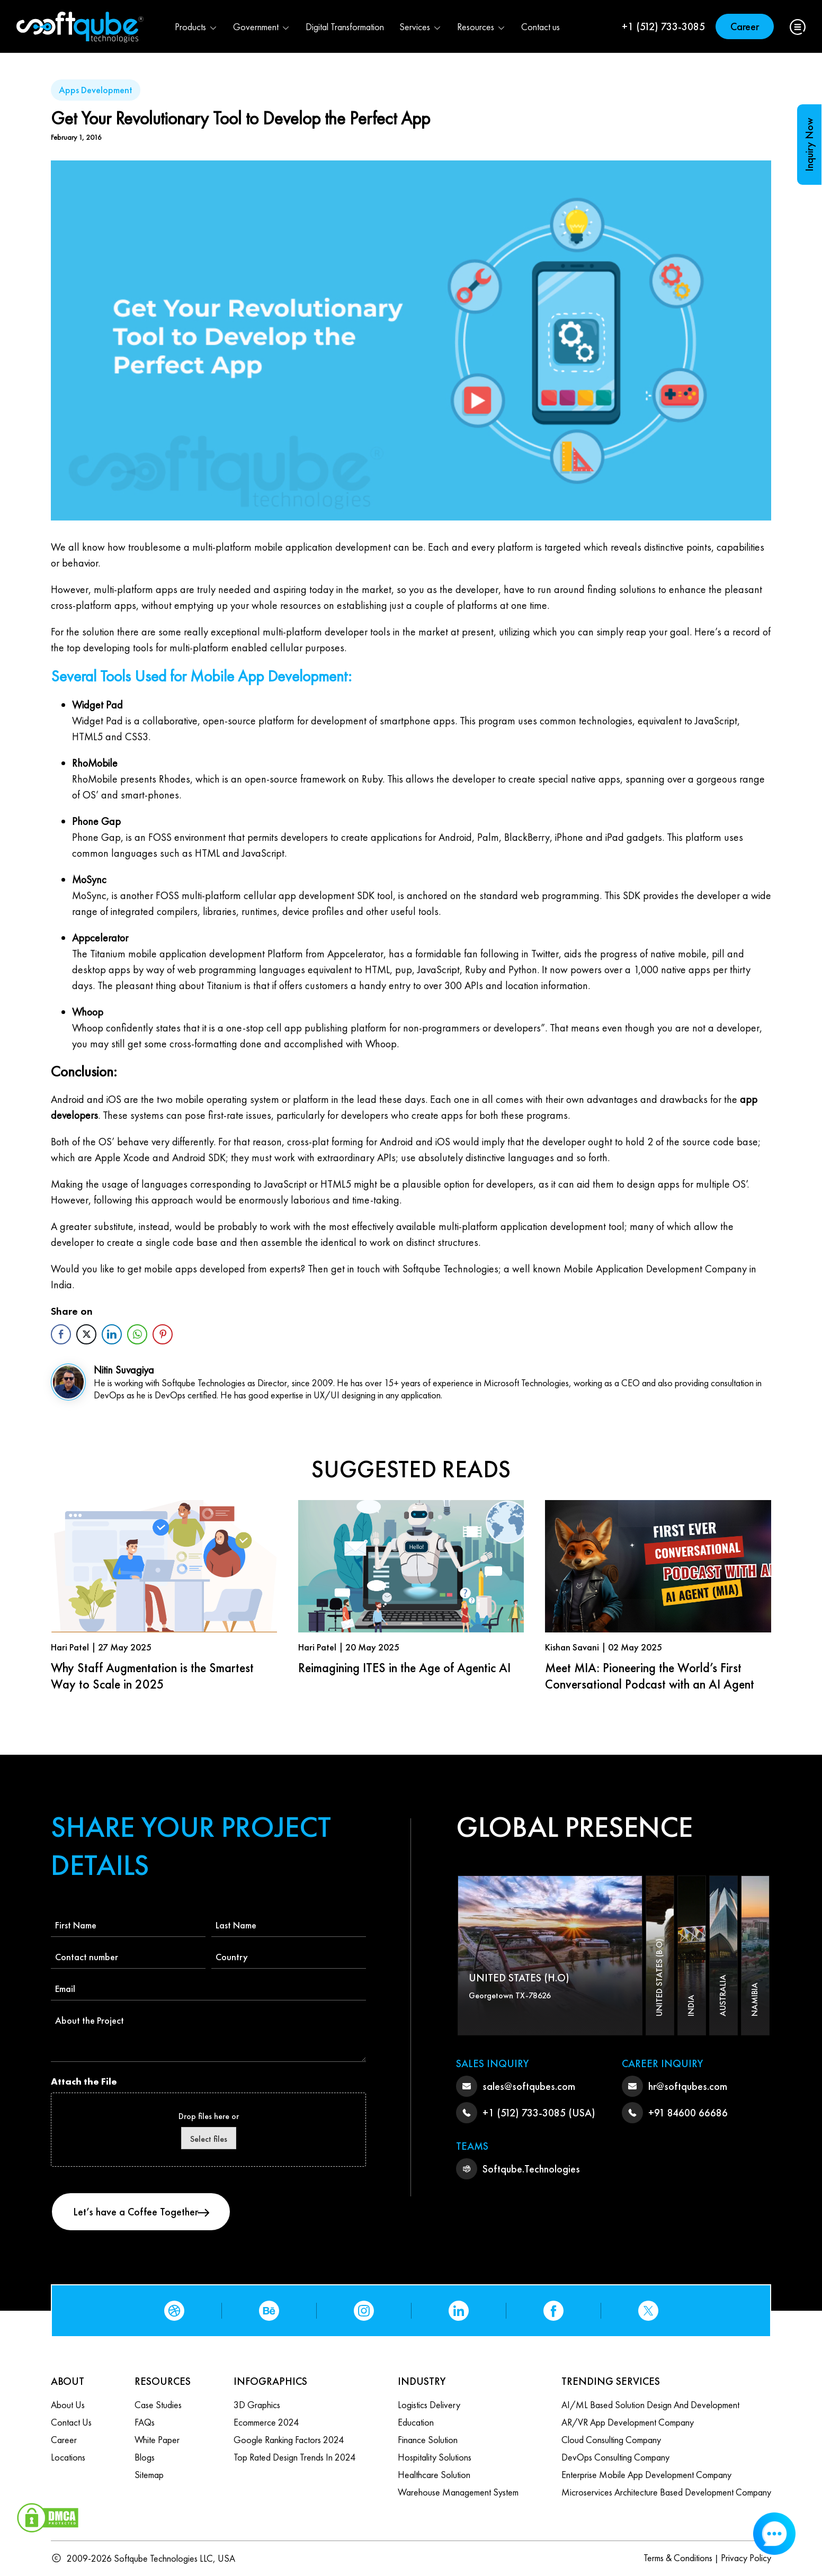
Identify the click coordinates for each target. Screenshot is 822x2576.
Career (744, 26)
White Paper (157, 2440)
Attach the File (84, 2081)
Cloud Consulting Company (611, 2440)
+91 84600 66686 (688, 2113)
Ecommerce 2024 (266, 2422)
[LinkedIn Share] (112, 1334)
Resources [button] (481, 27)
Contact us (540, 27)
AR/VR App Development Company (627, 2422)
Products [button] (196, 27)
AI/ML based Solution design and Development (650, 2405)
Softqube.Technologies (531, 2169)
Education (416, 2422)
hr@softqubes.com (687, 2086)
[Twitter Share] (86, 1334)
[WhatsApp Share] (137, 1334)
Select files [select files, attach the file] (208, 2138)
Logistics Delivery (429, 2405)
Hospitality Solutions (434, 2457)
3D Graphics (257, 2405)
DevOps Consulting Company (615, 2457)
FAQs (145, 2422)
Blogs (145, 2457)
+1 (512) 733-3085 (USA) (539, 2113)
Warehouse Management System (458, 2492)
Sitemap (149, 2475)
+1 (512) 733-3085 (663, 26)
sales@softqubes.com (529, 2086)
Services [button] (420, 27)
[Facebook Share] (61, 1334)
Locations (68, 2457)
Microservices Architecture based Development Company (666, 2492)
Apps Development (95, 90)
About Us (68, 2405)
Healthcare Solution (434, 2475)
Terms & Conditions (678, 2558)
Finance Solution (428, 2440)
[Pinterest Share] (163, 1334)
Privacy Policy (746, 2558)
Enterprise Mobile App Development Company (646, 2475)
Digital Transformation (345, 27)
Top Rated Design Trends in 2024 (294, 2457)
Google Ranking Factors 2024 (289, 2440)
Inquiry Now (809, 145)
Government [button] (261, 27)
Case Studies (158, 2405)
